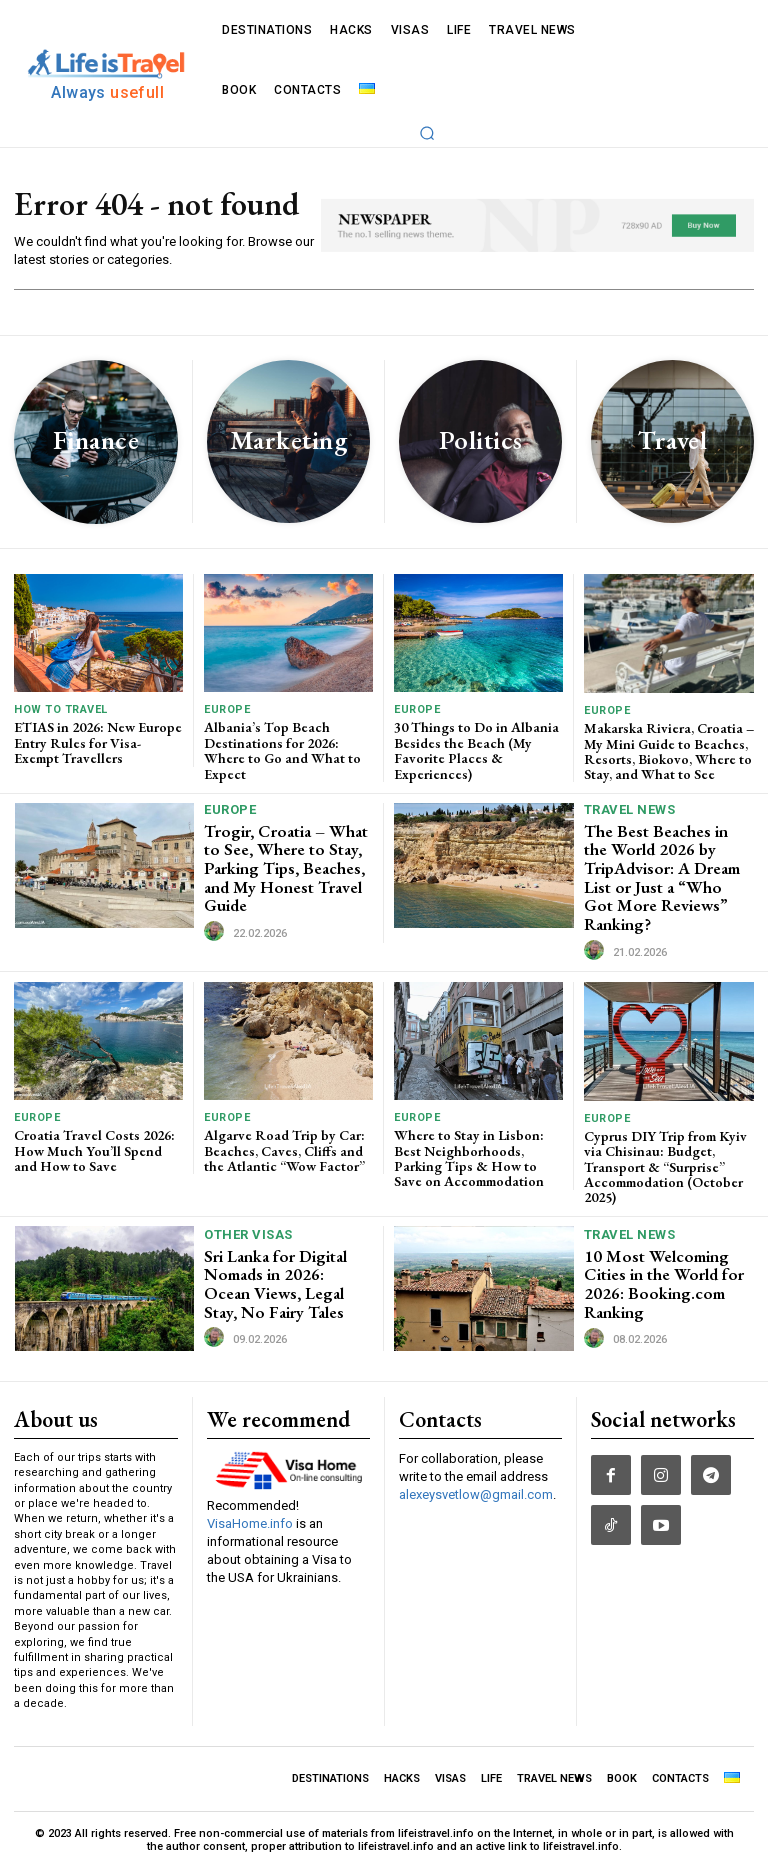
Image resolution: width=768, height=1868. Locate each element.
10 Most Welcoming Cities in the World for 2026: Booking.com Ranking (664, 1284)
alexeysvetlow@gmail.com (476, 1494)
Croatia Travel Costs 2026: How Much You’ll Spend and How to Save (94, 1150)
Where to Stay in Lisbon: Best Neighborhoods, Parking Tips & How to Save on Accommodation (469, 1158)
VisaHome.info (250, 1523)
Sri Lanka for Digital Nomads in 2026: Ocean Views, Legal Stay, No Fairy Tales (275, 1284)
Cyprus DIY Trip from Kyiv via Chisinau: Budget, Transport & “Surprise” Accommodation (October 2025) (665, 1167)
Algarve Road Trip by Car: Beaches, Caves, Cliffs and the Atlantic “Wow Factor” (284, 1150)
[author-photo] (217, 932)
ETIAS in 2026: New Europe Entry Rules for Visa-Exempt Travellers (98, 742)
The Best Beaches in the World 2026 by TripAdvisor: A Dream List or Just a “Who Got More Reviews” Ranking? (662, 877)
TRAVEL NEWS (630, 809)
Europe (227, 709)
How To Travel (61, 709)
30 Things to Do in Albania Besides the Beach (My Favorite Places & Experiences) (476, 750)
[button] (427, 133)
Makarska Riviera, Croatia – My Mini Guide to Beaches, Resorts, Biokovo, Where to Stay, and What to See (669, 751)
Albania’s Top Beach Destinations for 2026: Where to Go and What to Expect (282, 750)
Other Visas (248, 1234)
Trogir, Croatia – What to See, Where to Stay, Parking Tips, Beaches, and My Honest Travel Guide (286, 868)
